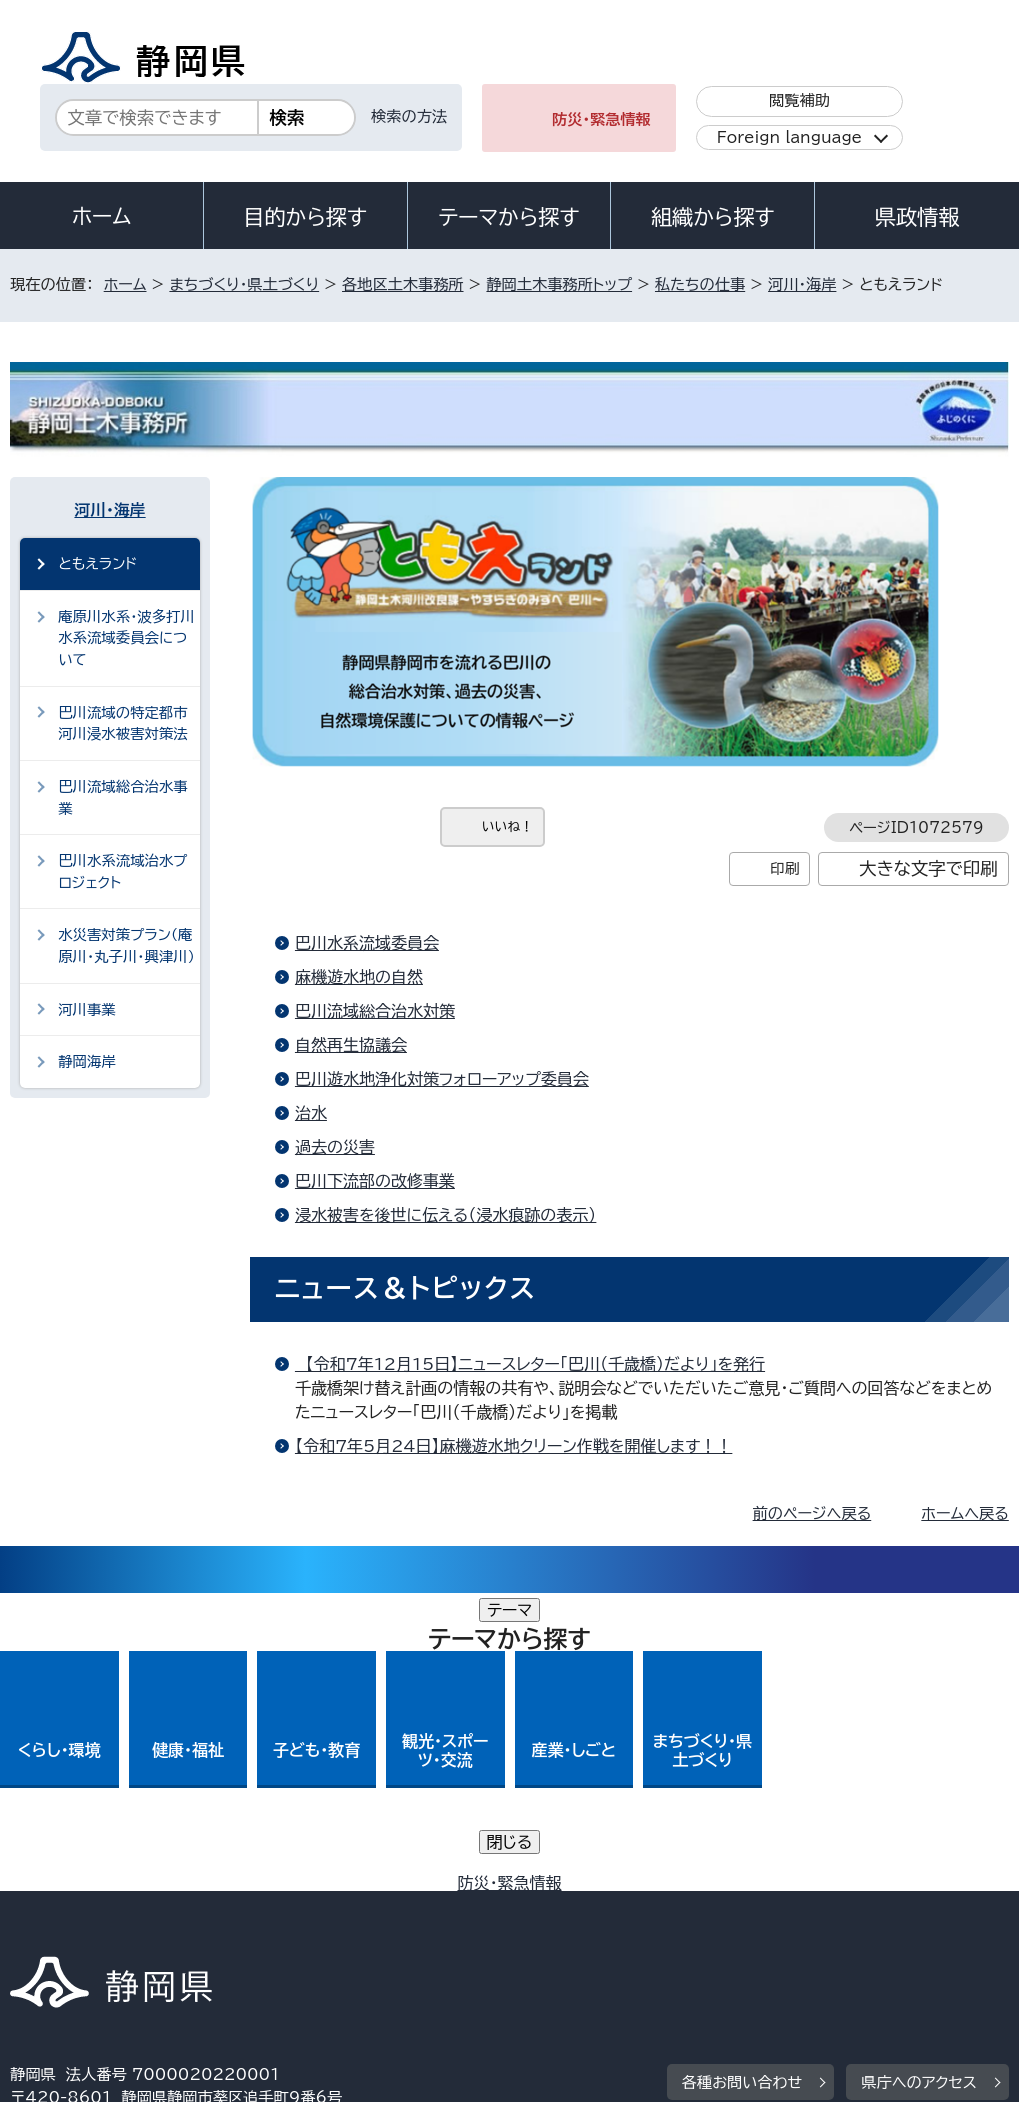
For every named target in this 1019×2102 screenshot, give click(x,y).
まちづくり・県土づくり (244, 284)
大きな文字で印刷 (928, 868)
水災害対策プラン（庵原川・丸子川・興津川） (126, 945)
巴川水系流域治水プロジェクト (122, 871)
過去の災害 (335, 1147)
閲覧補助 (799, 100)
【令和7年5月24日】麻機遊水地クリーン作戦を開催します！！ (513, 1446)
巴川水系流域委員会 (367, 943)
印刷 (784, 868)
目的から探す (305, 217)
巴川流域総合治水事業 (123, 797)
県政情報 (917, 217)
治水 (311, 1113)
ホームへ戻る (964, 1513)
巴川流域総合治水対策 (375, 1011)
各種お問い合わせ (742, 1784)
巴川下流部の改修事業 (375, 1181)
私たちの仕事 (700, 284)
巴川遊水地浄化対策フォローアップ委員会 (442, 1079)
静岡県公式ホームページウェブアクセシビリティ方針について (676, 1907)
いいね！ (507, 826)
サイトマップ (194, 1930)
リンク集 (54, 1930)
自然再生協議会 (351, 1045)
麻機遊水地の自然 (359, 977)
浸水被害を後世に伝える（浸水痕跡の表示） (445, 1215)
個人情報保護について (327, 1907)
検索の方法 (409, 116)
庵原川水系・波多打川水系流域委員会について (126, 638)
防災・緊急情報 (601, 119)
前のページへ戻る (812, 1513)
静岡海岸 (87, 1061)
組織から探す (713, 217)
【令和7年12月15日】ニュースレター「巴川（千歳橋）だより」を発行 (530, 1364)
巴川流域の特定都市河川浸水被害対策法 (123, 723)
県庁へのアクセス (918, 1784)
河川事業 (87, 1009)
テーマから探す (508, 217)
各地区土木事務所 (403, 284)
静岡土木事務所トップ (559, 284)
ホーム (102, 216)
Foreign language (789, 137)
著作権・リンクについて (103, 1907)
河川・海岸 (802, 284)
